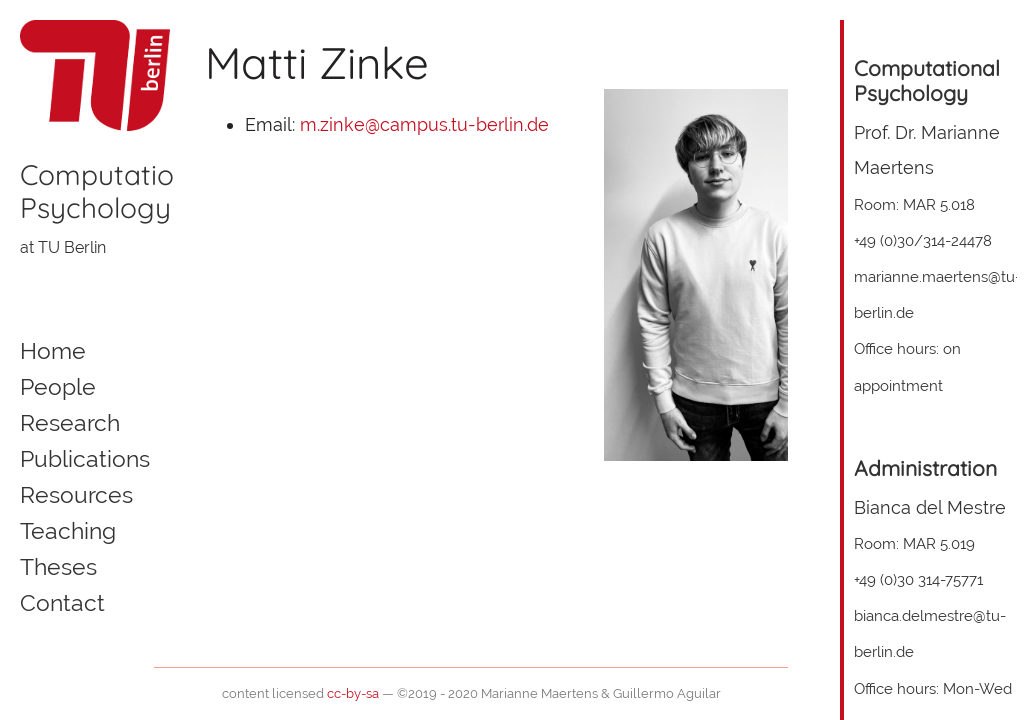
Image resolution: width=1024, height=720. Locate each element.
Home (53, 351)
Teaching (68, 531)
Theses (58, 567)
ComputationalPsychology (116, 191)
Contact (62, 603)
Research (70, 423)
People (58, 387)
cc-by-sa (353, 693)
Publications (85, 459)
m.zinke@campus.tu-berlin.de (424, 124)
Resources (76, 495)
